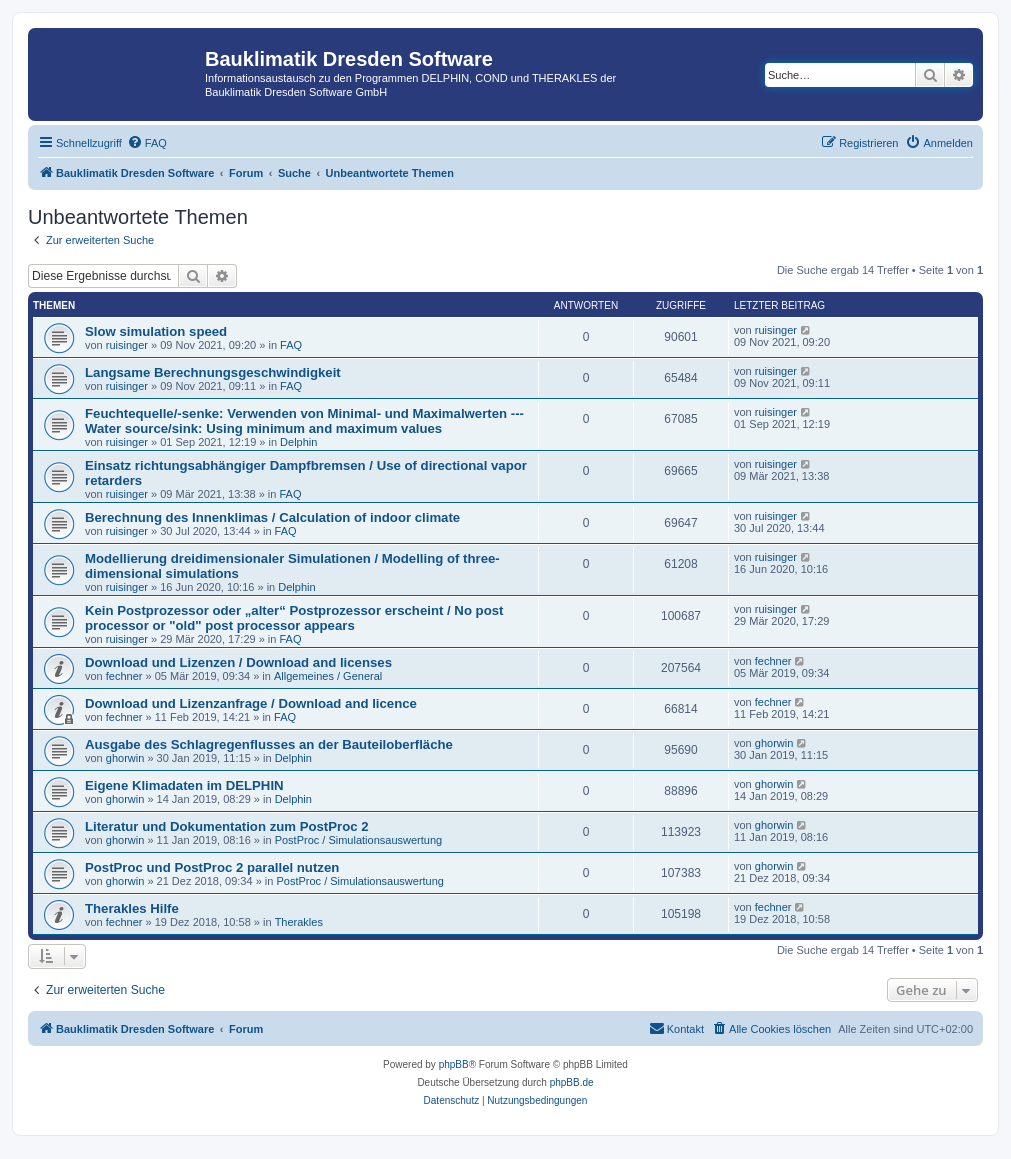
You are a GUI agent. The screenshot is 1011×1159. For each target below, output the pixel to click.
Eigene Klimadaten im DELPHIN (184, 785)
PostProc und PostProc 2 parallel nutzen (212, 867)
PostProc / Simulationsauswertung (359, 840)
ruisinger (127, 345)
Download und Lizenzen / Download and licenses (238, 662)
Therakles (299, 922)
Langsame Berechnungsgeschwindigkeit (213, 372)
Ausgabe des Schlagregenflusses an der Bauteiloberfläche (269, 744)
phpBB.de (572, 1082)
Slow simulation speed (156, 331)
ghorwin (125, 758)
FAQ (291, 345)
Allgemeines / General (328, 676)
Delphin (298, 442)
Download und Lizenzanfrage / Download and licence (251, 703)
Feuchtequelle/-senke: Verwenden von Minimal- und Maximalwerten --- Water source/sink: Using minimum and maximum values (304, 421)
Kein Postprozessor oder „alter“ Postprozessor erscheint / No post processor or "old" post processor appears (294, 618)
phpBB (454, 1064)
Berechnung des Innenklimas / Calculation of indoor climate (272, 517)
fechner (124, 676)
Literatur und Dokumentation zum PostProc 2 (227, 826)
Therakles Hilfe (132, 908)
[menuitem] (147, 143)
